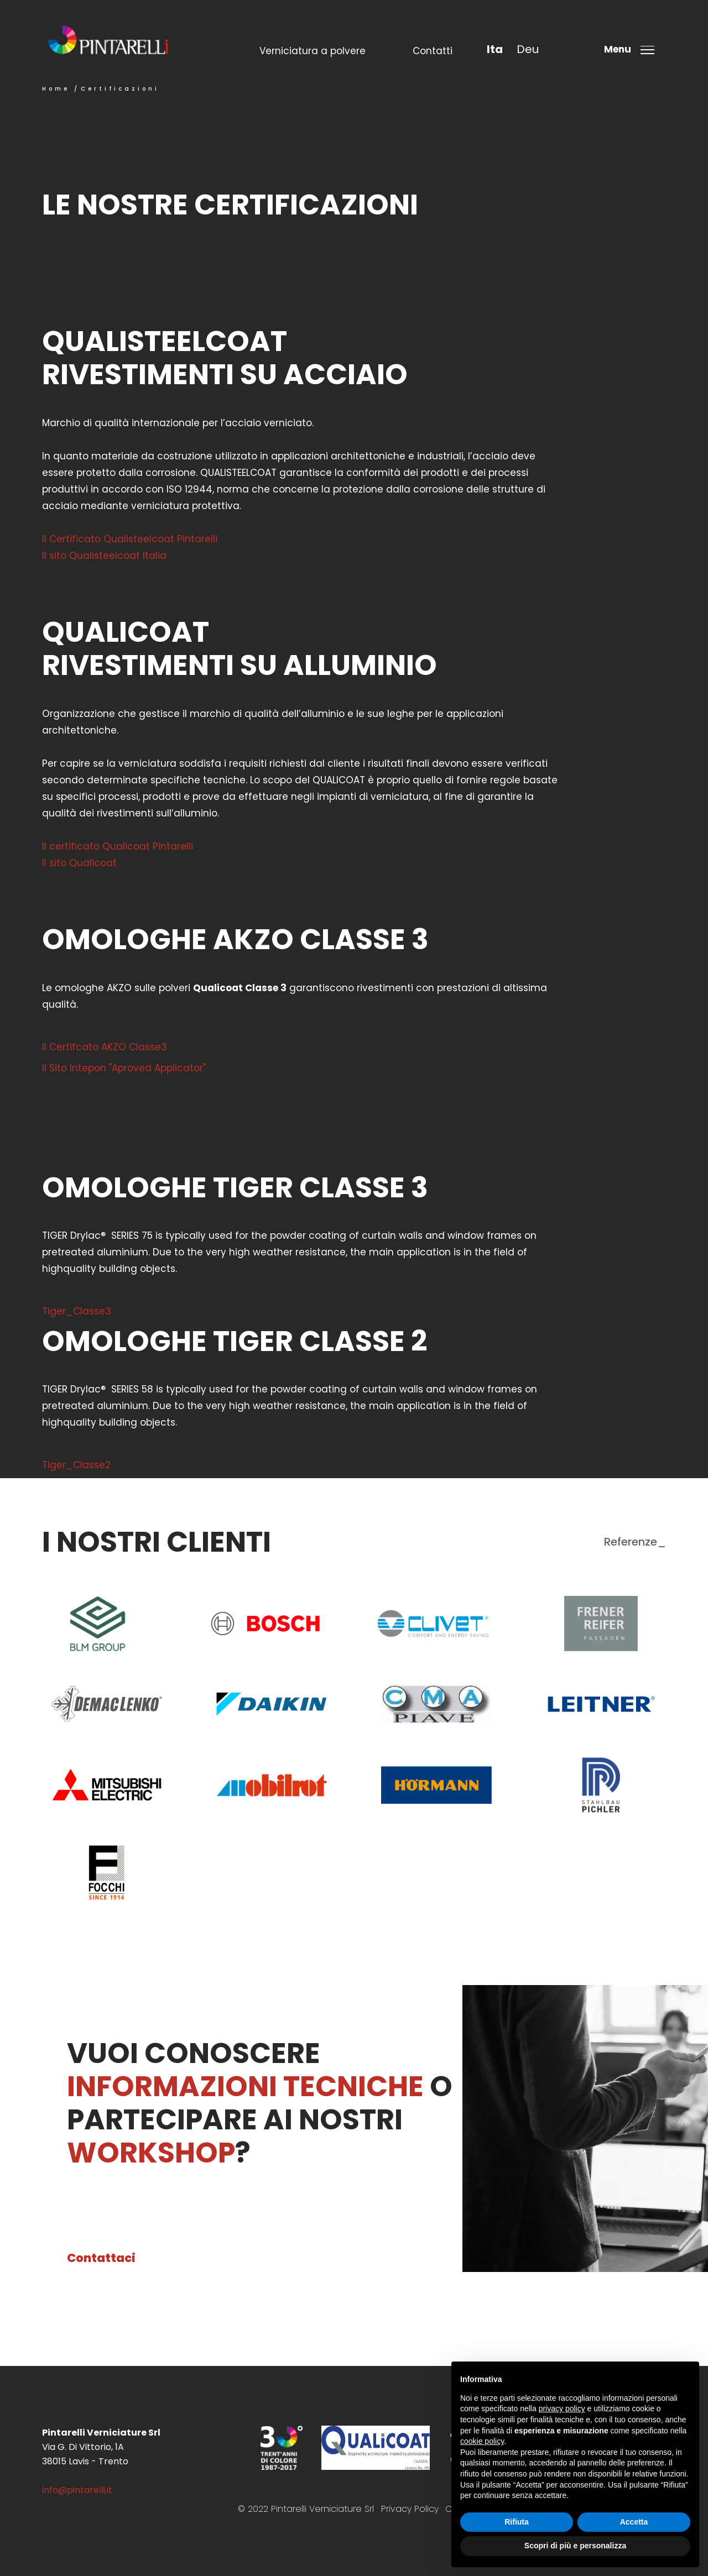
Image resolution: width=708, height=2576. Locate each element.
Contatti (432, 50)
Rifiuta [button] (516, 2521)
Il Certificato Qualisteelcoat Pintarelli (129, 539)
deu (528, 49)
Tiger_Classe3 (76, 1311)
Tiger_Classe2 (76, 1465)
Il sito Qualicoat (79, 863)
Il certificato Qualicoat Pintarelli (117, 846)
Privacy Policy (410, 2508)
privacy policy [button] (562, 2408)
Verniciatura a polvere (312, 50)
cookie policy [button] (482, 2441)
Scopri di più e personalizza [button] (575, 2545)
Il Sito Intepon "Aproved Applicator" (124, 1068)
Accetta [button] (634, 2521)
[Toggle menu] (633, 49)
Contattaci (101, 2258)
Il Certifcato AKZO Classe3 (104, 1047)
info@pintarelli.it (77, 2490)
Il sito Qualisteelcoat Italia (104, 555)
